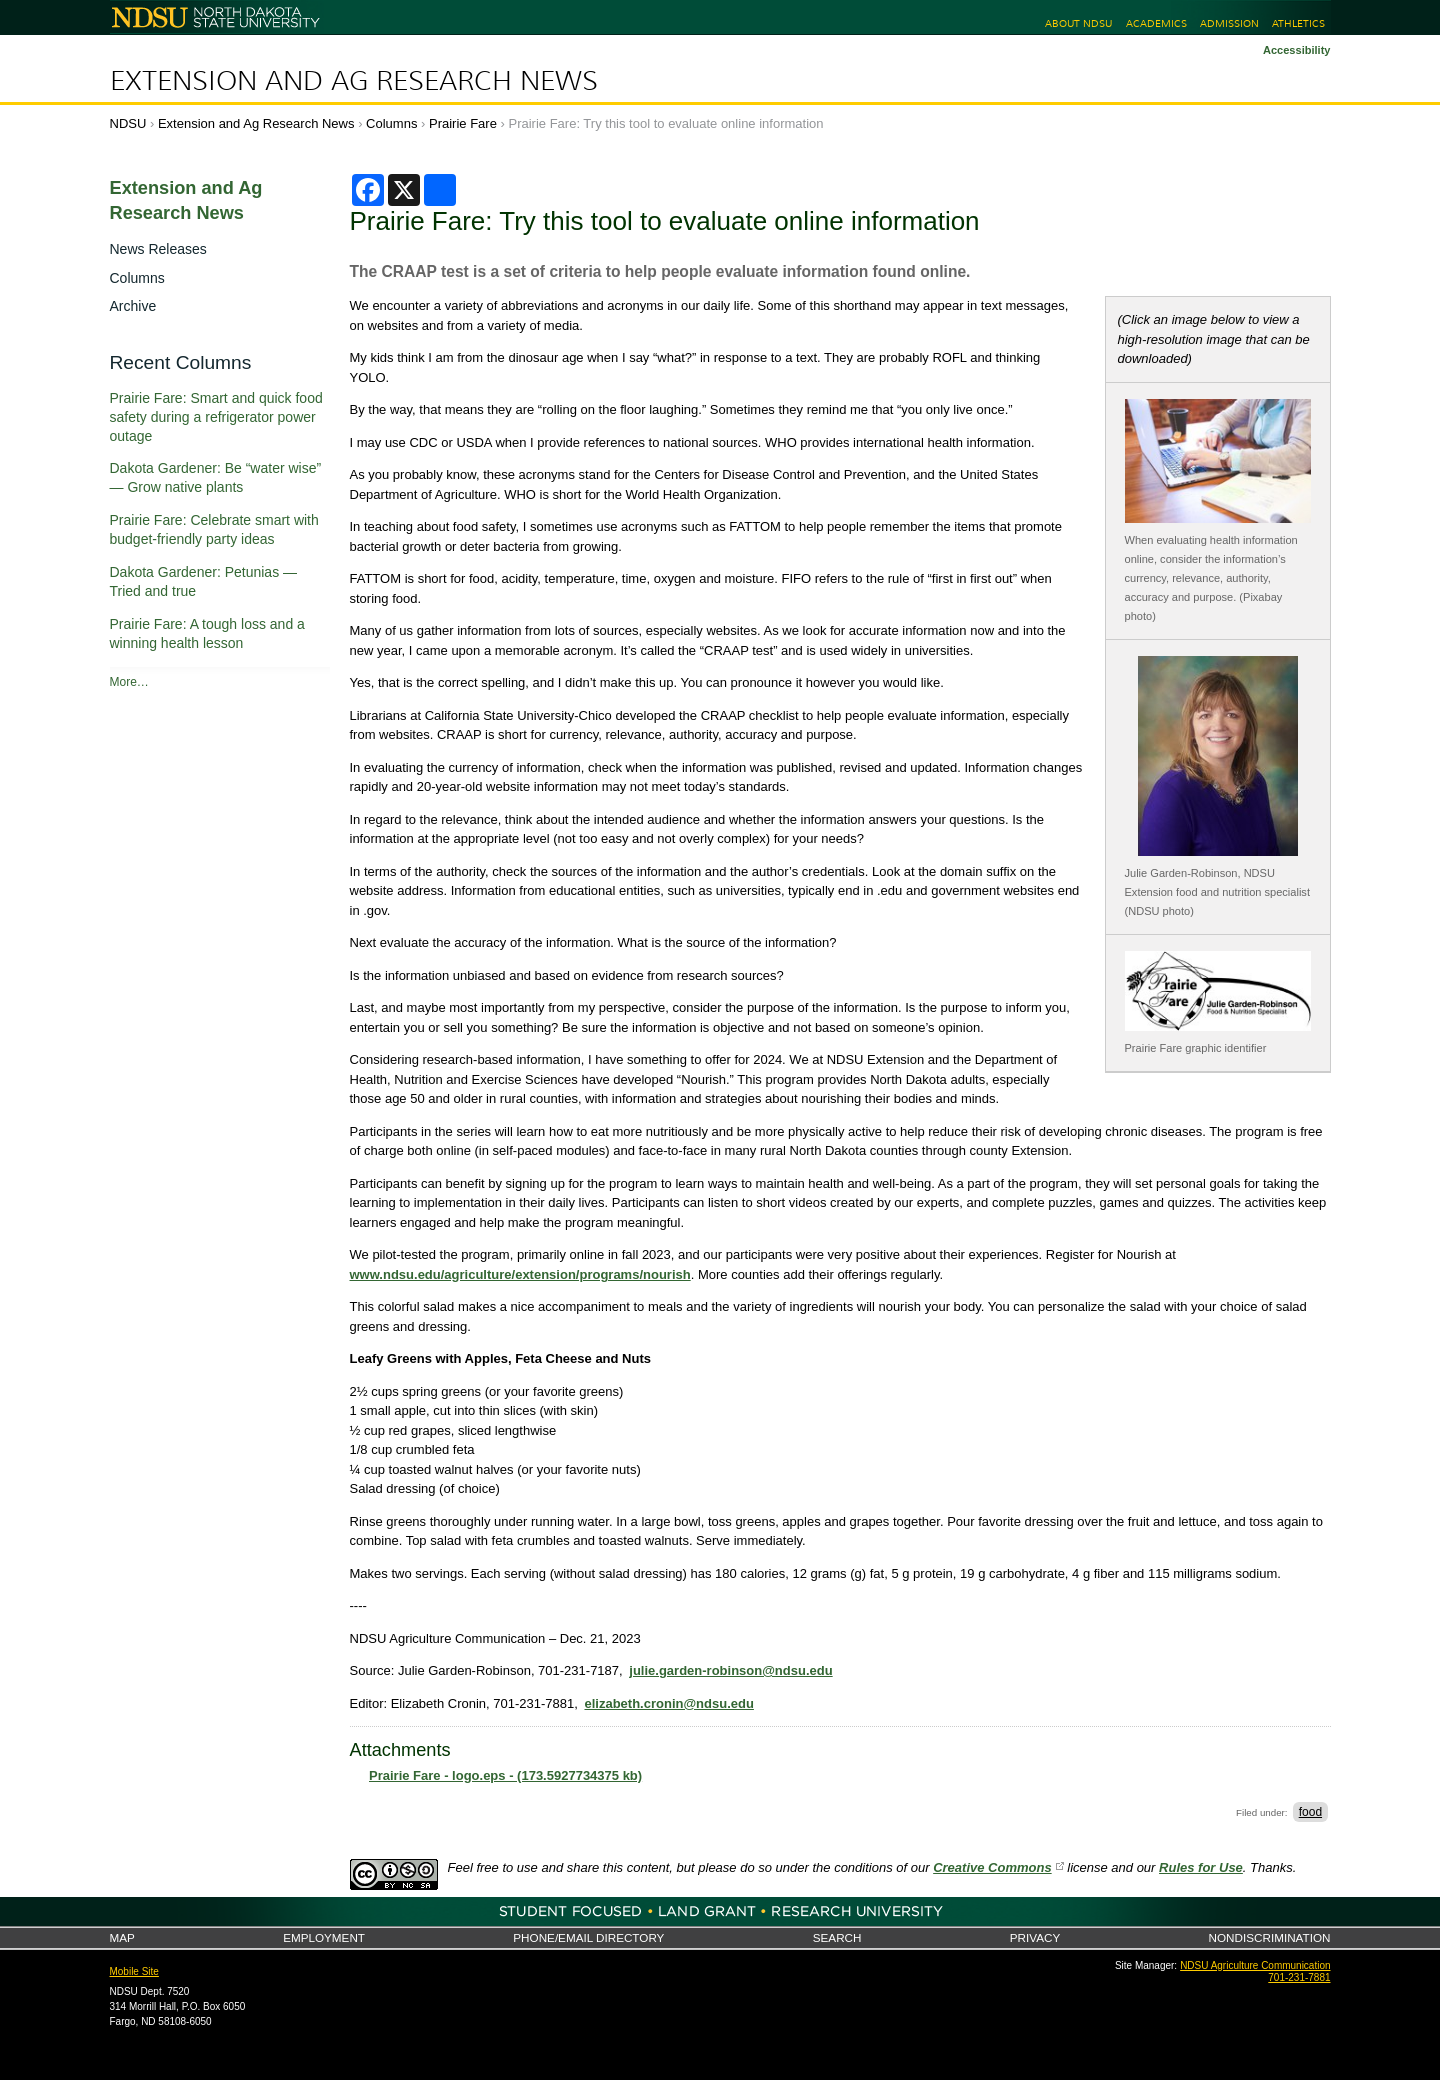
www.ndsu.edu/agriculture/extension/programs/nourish (520, 1274)
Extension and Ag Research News (354, 81)
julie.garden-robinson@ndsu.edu (730, 1670)
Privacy (1035, 1937)
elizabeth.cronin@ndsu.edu (668, 1703)
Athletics (1298, 23)
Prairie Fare (463, 123)
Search (837, 1937)
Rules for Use (1201, 1867)
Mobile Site (134, 1971)
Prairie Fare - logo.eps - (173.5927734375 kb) (505, 1775)
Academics (1156, 23)
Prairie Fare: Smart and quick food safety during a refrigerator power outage (216, 417)
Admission (1229, 23)
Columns (391, 123)
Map (122, 1937)
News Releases (158, 249)
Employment (324, 1937)
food (1310, 1812)
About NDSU (1078, 23)
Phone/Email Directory (588, 1937)
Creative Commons (992, 1867)
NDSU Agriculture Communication (1255, 1965)
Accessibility (1297, 50)
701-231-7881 (1299, 1977)
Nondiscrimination (1270, 1937)
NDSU (128, 123)
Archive (133, 306)
